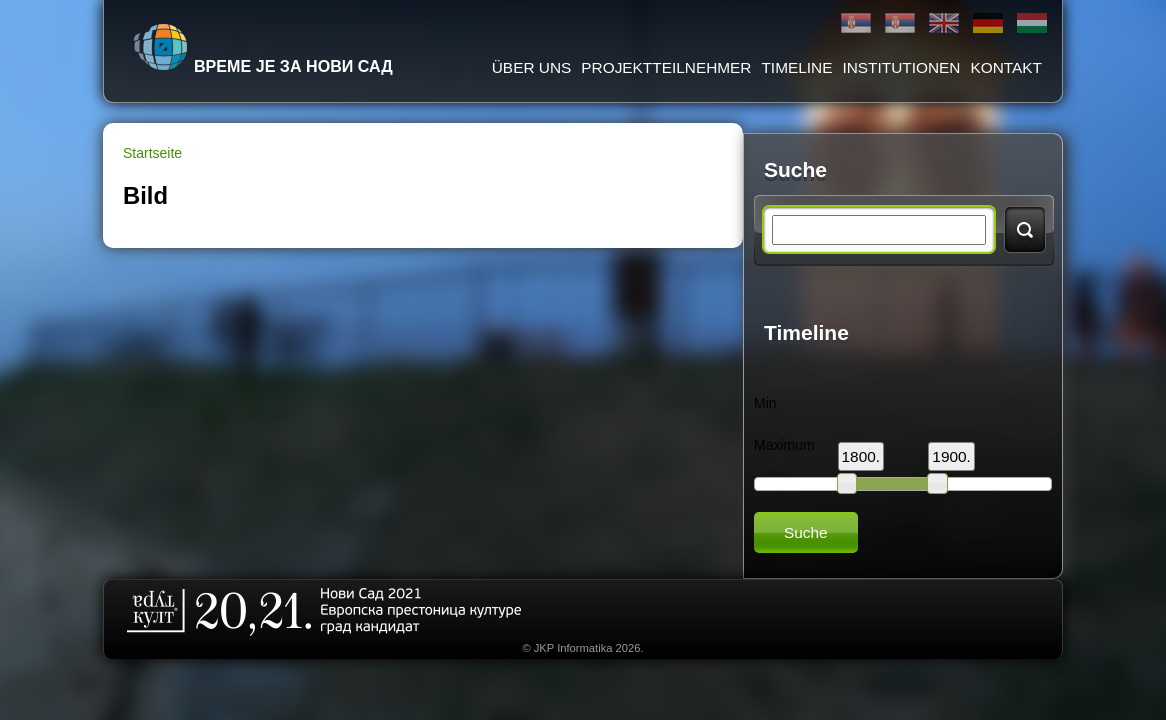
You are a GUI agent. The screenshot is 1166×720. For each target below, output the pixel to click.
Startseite (152, 153)
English (944, 23)
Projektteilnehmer (666, 67)
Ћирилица (856, 23)
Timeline (796, 67)
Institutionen (901, 67)
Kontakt (1006, 67)
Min (765, 403)
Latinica (900, 23)
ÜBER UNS (532, 67)
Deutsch (988, 23)
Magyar (1032, 23)
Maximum (784, 445)
